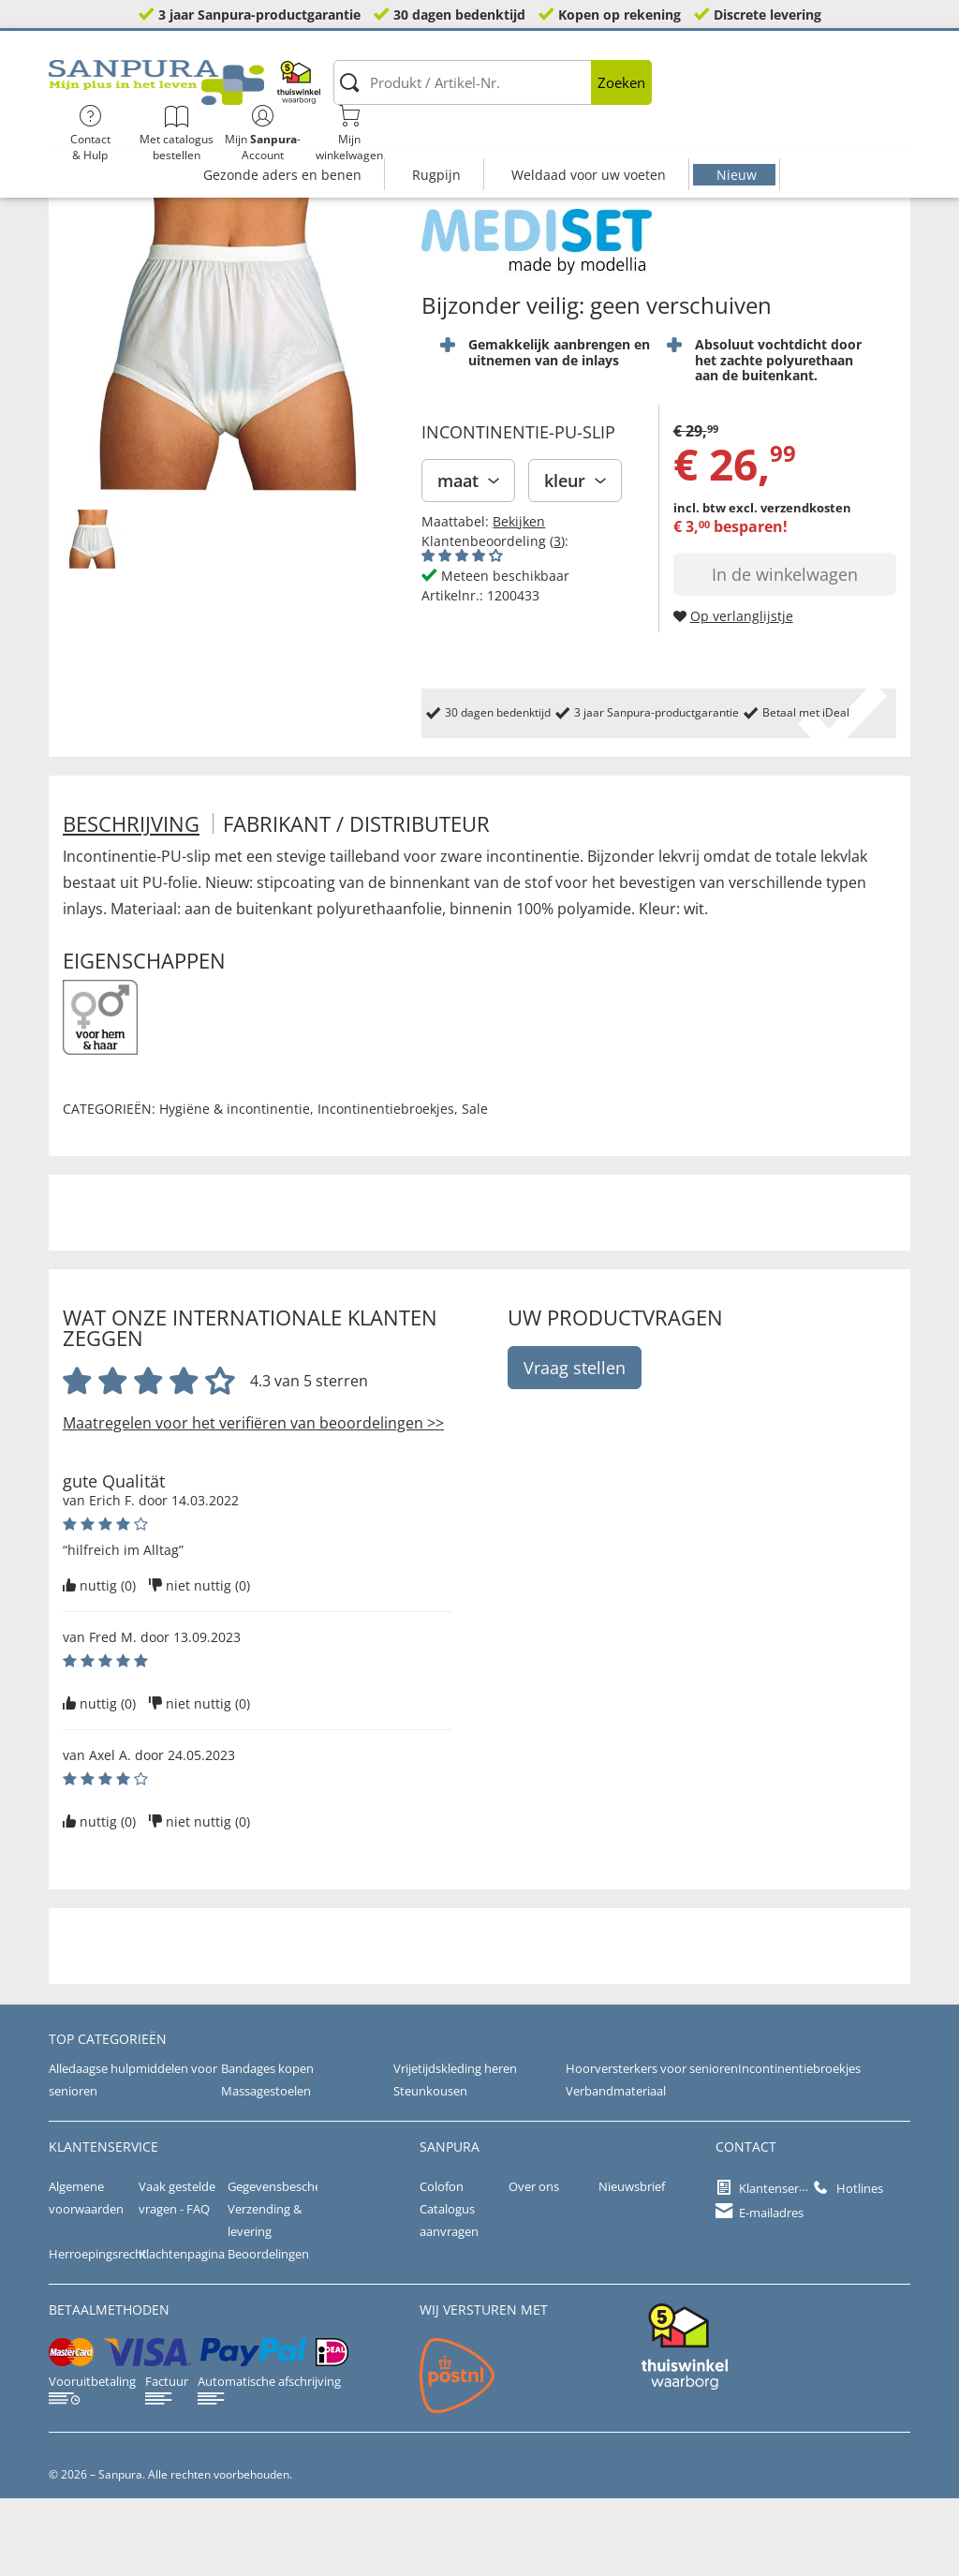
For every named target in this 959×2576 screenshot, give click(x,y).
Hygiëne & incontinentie (234, 1186)
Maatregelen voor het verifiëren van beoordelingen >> (253, 1500)
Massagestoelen (264, 2168)
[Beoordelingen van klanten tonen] (462, 633)
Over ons (532, 2264)
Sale (475, 1186)
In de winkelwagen (785, 652)
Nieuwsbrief (629, 2264)
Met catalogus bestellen (689, 94)
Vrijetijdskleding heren (451, 2146)
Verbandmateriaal (613, 2168)
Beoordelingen (266, 2331)
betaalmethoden (109, 2387)
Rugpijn (436, 139)
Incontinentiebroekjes (385, 1186)
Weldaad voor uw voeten (588, 139)
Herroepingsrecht (95, 2331)
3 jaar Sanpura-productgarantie (259, 14)
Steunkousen (427, 2168)
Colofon (440, 2264)
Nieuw (736, 139)
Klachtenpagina (179, 2331)
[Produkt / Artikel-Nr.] (398, 93)
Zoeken (527, 93)
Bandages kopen (264, 2146)
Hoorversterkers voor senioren (646, 2146)
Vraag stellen (575, 1445)
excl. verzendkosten (790, 585)
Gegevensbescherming (288, 2264)
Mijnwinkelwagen (861, 94)
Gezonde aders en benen (282, 139)
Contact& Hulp (602, 94)
